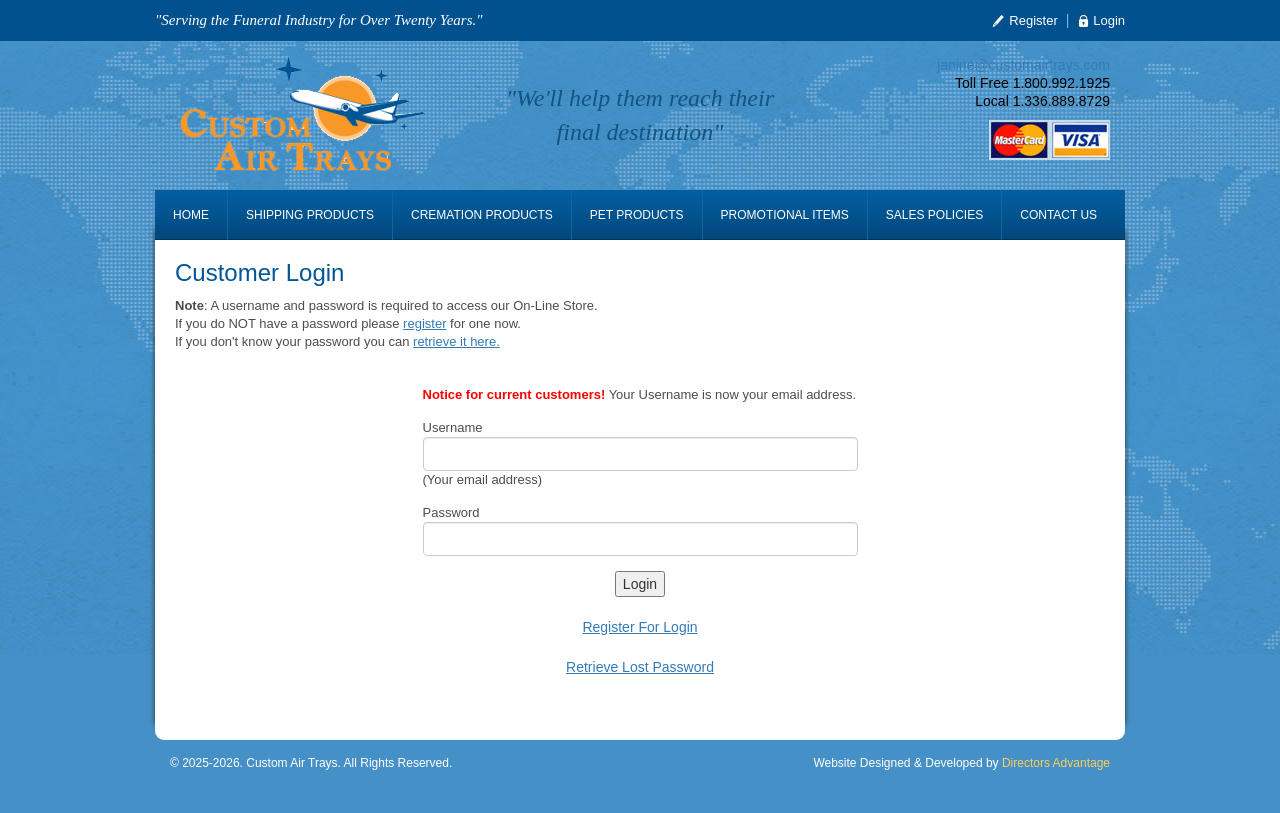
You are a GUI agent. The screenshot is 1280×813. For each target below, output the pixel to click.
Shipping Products (310, 215)
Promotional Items (785, 215)
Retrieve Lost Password (640, 667)
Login (1109, 20)
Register (1033, 20)
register (424, 323)
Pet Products (637, 215)
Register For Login (639, 627)
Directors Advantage (1056, 763)
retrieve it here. (456, 341)
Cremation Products (482, 215)
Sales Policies (934, 215)
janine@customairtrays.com (1023, 65)
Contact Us (1058, 215)
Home (191, 215)
